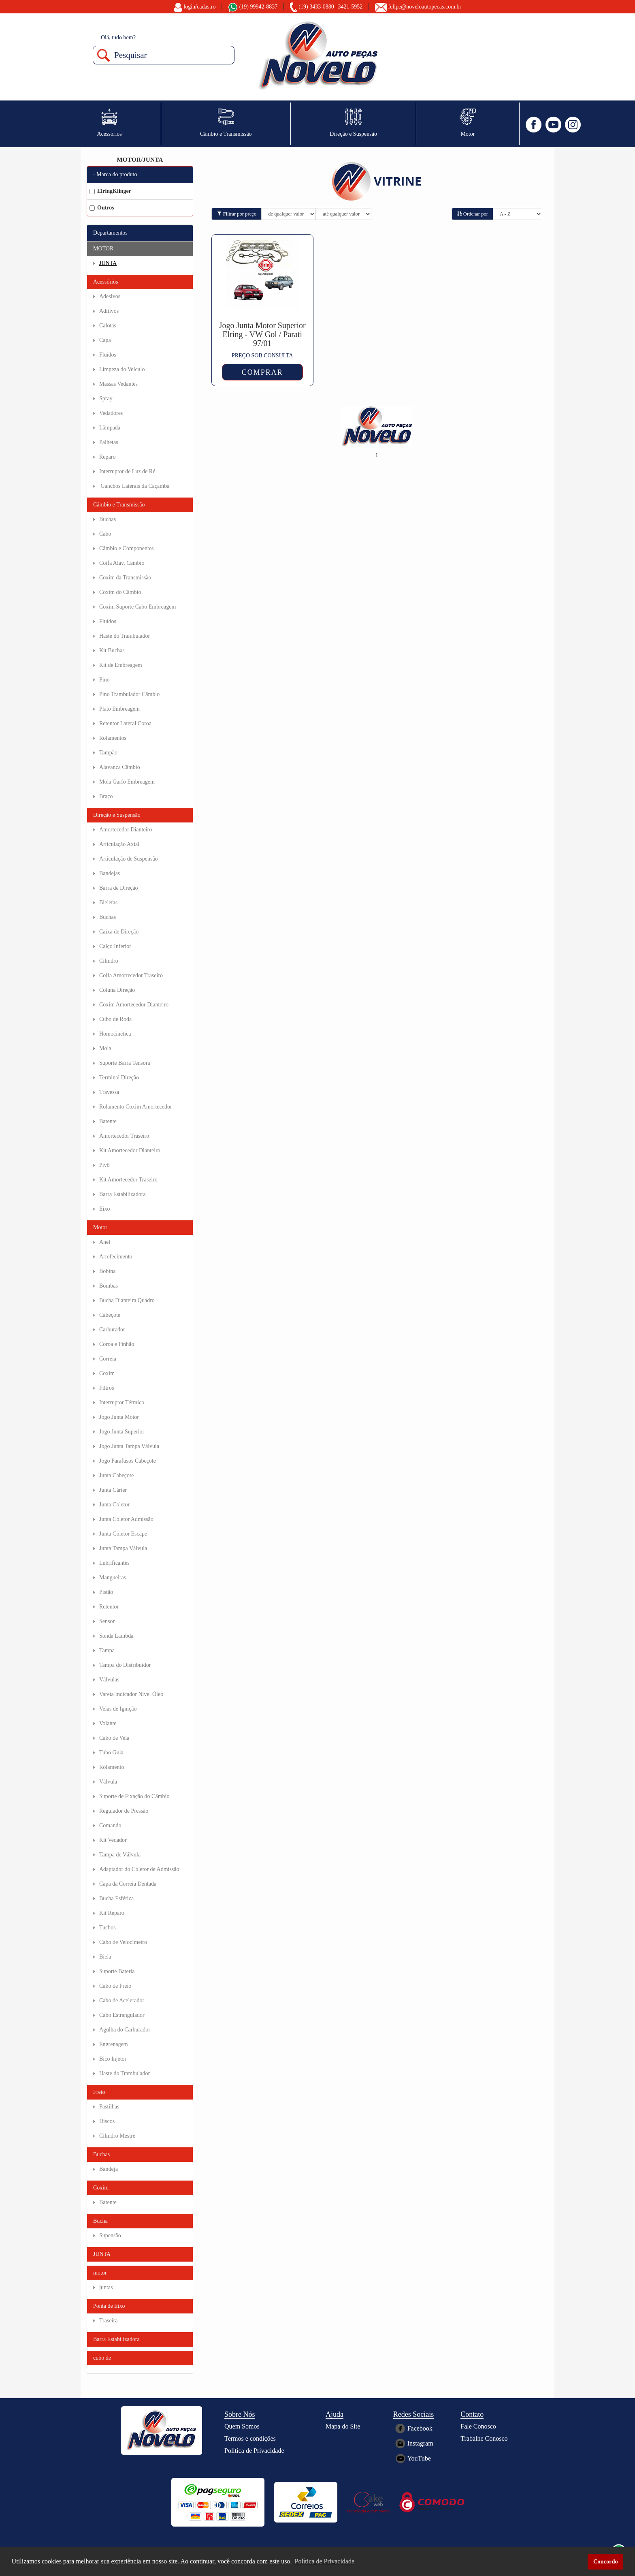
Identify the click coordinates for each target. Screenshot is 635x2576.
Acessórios (105, 282)
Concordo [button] (605, 2561)
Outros (101, 208)
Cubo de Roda (115, 1019)
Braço (106, 796)
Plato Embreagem (119, 709)
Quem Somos (242, 2426)
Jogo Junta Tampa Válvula (129, 1446)
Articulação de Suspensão (128, 859)
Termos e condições (250, 2438)
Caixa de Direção (119, 932)
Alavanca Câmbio (119, 767)
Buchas (107, 519)
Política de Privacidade (254, 2450)
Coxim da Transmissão (125, 578)
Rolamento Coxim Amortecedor (135, 1107)
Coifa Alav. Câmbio (121, 563)
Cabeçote (109, 1315)
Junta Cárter (113, 1490)
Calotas (107, 326)
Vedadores (111, 413)
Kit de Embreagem (120, 665)
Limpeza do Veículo (122, 369)
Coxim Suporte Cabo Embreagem (137, 607)
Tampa (107, 1650)
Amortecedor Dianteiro (125, 830)
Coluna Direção (117, 990)
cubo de (102, 2358)
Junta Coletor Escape (123, 1534)
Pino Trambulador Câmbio (129, 694)
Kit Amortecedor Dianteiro (129, 1150)
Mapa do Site (343, 2426)
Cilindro (108, 961)
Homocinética (115, 1034)
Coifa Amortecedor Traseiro (131, 975)
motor (100, 2273)
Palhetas (108, 442)
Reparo (107, 457)
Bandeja (108, 2169)
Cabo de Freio (115, 1986)
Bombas (108, 1286)
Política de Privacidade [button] (325, 2561)
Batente (108, 1121)
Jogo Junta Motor (119, 1417)
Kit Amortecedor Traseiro (128, 1180)
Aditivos (109, 311)
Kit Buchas (112, 650)
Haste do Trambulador (124, 636)
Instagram (420, 2443)
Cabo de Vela (114, 1738)
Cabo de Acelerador (121, 2000)
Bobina (107, 1271)
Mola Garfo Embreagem (127, 782)
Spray (106, 398)
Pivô (104, 1165)
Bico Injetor (112, 2059)
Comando (110, 1825)
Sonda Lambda (116, 1636)
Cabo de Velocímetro (123, 1942)
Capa (105, 340)
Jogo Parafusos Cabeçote (127, 1461)
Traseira (108, 2321)
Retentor (109, 1607)
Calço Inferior (115, 946)
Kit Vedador (113, 1840)
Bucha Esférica (116, 1898)
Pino (104, 680)
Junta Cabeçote (116, 1475)
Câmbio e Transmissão (119, 505)
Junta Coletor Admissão (126, 1519)
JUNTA (108, 263)
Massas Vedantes (118, 384)
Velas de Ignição (118, 1709)
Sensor (107, 1621)
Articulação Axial (119, 844)
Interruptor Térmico (121, 1402)
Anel (104, 1242)
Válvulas (109, 1680)
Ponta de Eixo (109, 2306)
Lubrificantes (114, 1563)
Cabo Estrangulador (122, 2015)
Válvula (108, 1782)
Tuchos (107, 1928)
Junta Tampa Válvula (123, 1548)
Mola (105, 1048)
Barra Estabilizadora (122, 1194)
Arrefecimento (115, 1257)
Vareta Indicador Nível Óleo (131, 1694)
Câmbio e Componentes (126, 548)
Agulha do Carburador (124, 2030)
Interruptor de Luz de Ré (127, 471)
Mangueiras (112, 1577)
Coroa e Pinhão (116, 1344)
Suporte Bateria (116, 1971)
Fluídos (107, 355)
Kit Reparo (111, 1913)
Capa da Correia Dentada (127, 1884)
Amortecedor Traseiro (124, 1136)
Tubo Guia (111, 1752)
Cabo (105, 534)
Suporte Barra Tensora (124, 1063)
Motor (100, 1227)
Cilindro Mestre (117, 2136)
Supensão (110, 2235)
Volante (108, 1723)
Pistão (106, 1592)
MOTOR (103, 249)
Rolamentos (112, 738)
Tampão (108, 753)
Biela (105, 1957)
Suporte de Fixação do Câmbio (134, 1796)
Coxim (107, 1373)
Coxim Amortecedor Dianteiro (133, 1005)
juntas (106, 2287)
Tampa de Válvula (120, 1855)
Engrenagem (113, 2044)
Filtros (106, 1388)
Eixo (104, 1209)
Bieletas (108, 902)
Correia (107, 1359)
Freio (99, 2092)
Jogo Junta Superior (121, 1432)
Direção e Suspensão (117, 815)
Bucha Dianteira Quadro (127, 1300)
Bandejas (109, 873)
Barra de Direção (118, 888)
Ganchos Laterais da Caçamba (134, 486)
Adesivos (109, 296)
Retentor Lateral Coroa (125, 723)
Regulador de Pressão (123, 1811)
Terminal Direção (119, 1077)
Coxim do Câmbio (120, 592)
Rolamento (111, 1767)
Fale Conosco (478, 2426)
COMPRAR (262, 372)
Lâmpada (109, 428)
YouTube (419, 2458)
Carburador (112, 1329)
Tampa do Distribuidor (125, 1665)
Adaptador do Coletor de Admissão (139, 1869)
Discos (107, 2121)
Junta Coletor (114, 1505)
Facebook (420, 2428)
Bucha (100, 2221)
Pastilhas (109, 2107)
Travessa (109, 1092)
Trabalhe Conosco (483, 2438)
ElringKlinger (110, 191)
